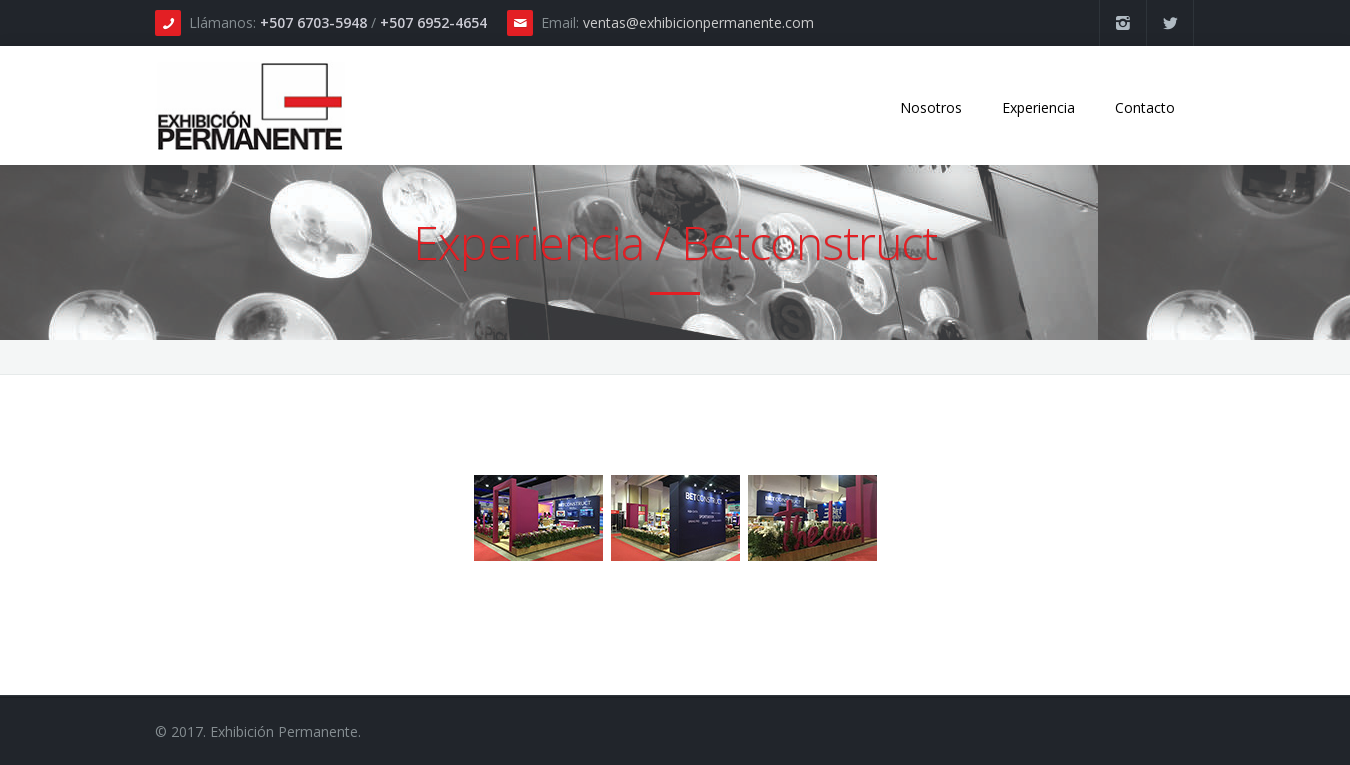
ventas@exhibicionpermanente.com (698, 22)
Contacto (1145, 107)
